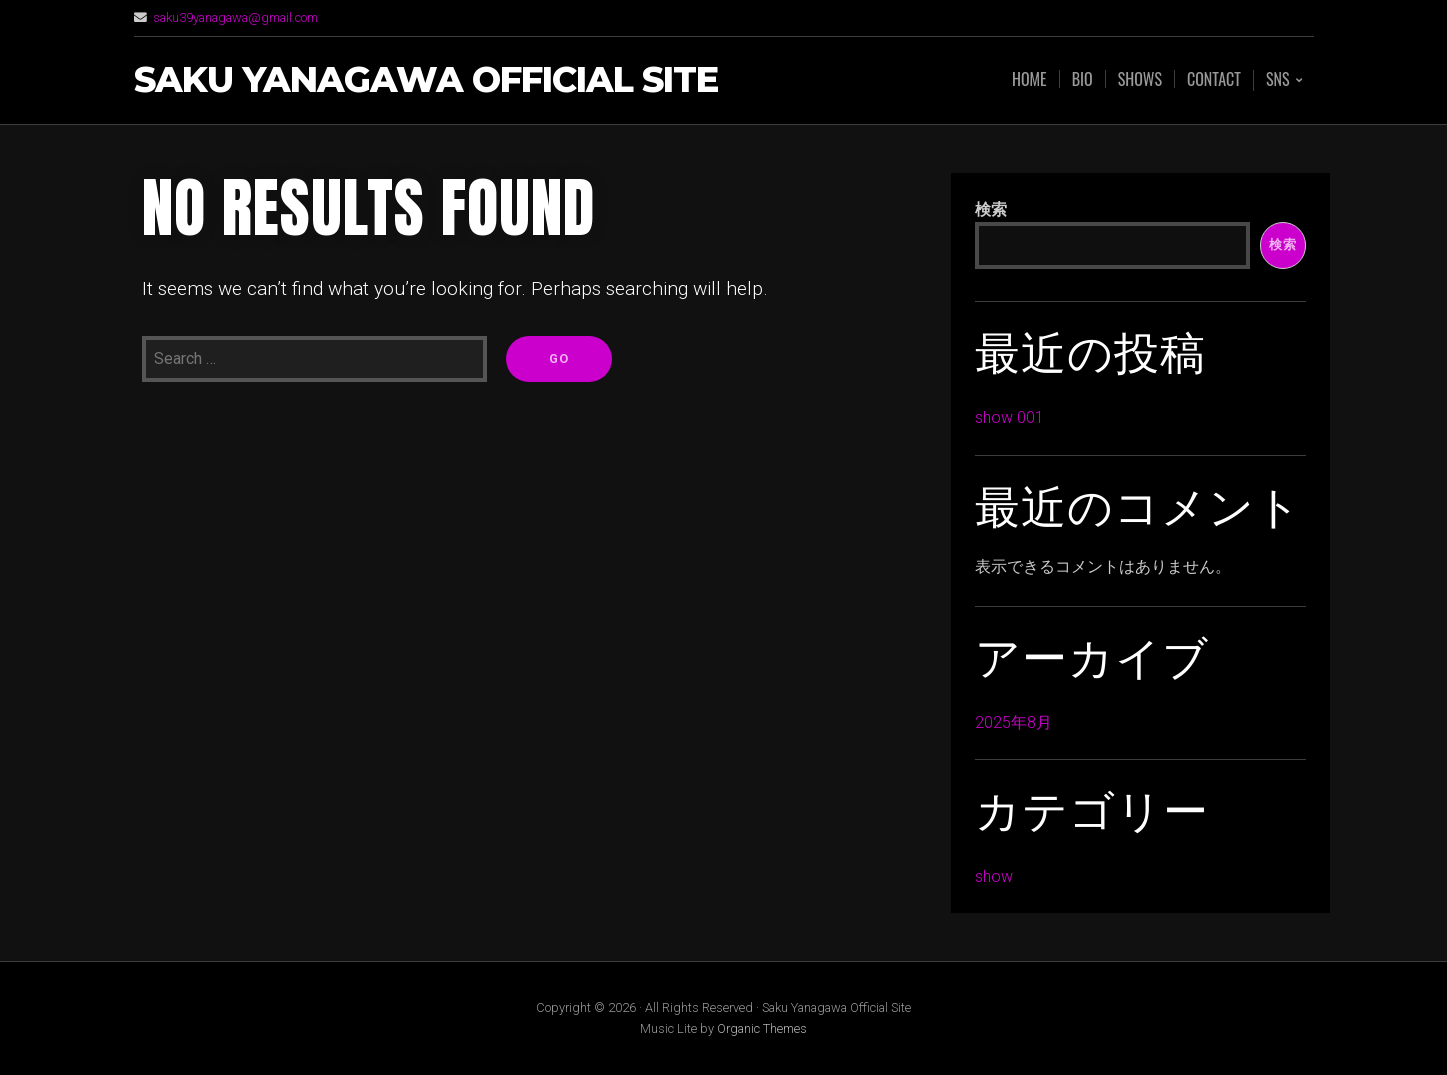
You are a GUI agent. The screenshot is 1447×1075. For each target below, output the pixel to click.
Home (1029, 79)
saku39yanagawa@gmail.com (235, 17)
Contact (1214, 79)
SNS (1278, 80)
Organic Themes (762, 1028)
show (994, 876)
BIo (1082, 79)
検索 (991, 209)
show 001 (1009, 417)
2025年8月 (1013, 722)
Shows (1140, 79)
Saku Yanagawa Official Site (426, 80)
